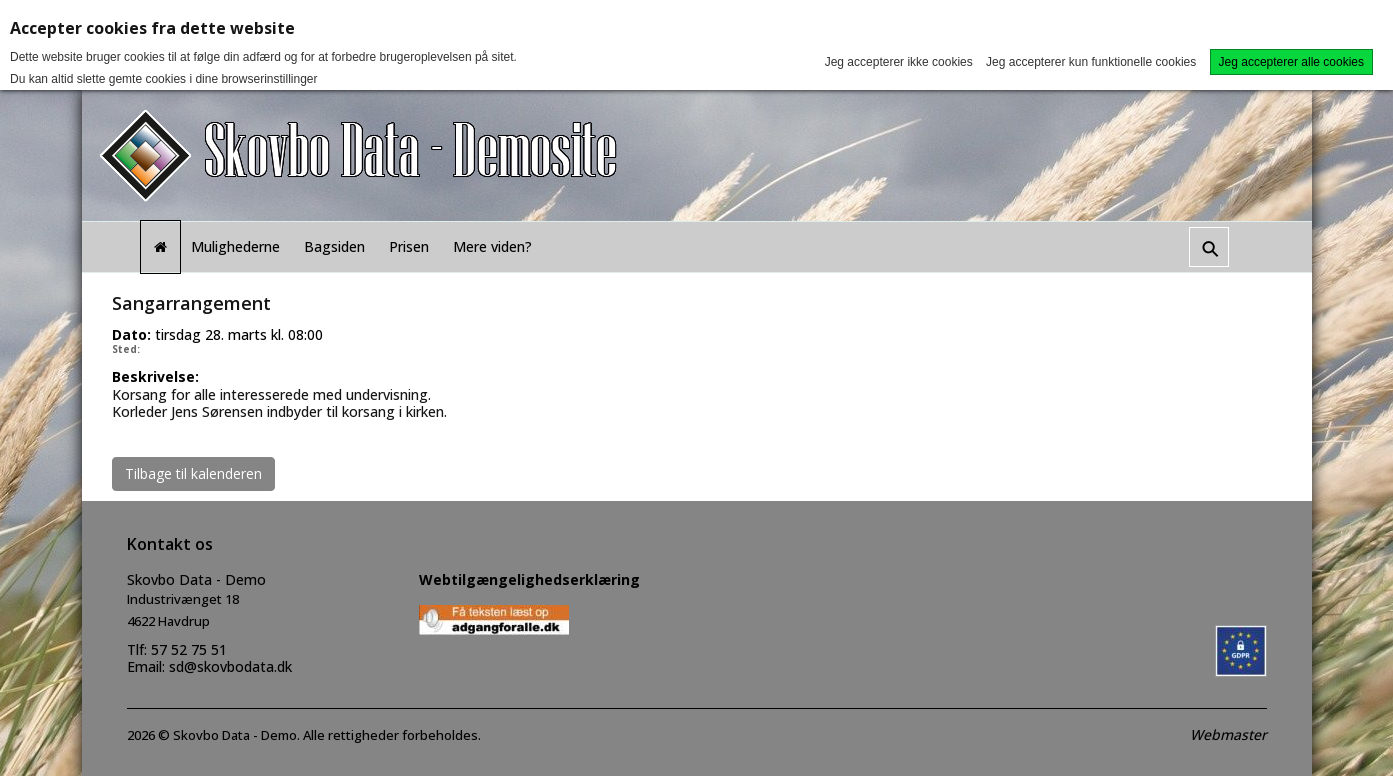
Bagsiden (334, 246)
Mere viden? (492, 246)
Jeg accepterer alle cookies (1291, 62)
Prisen (409, 246)
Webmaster (1228, 734)
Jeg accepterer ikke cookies (899, 62)
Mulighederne (235, 246)
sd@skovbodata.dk (230, 666)
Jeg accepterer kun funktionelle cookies (1091, 62)
